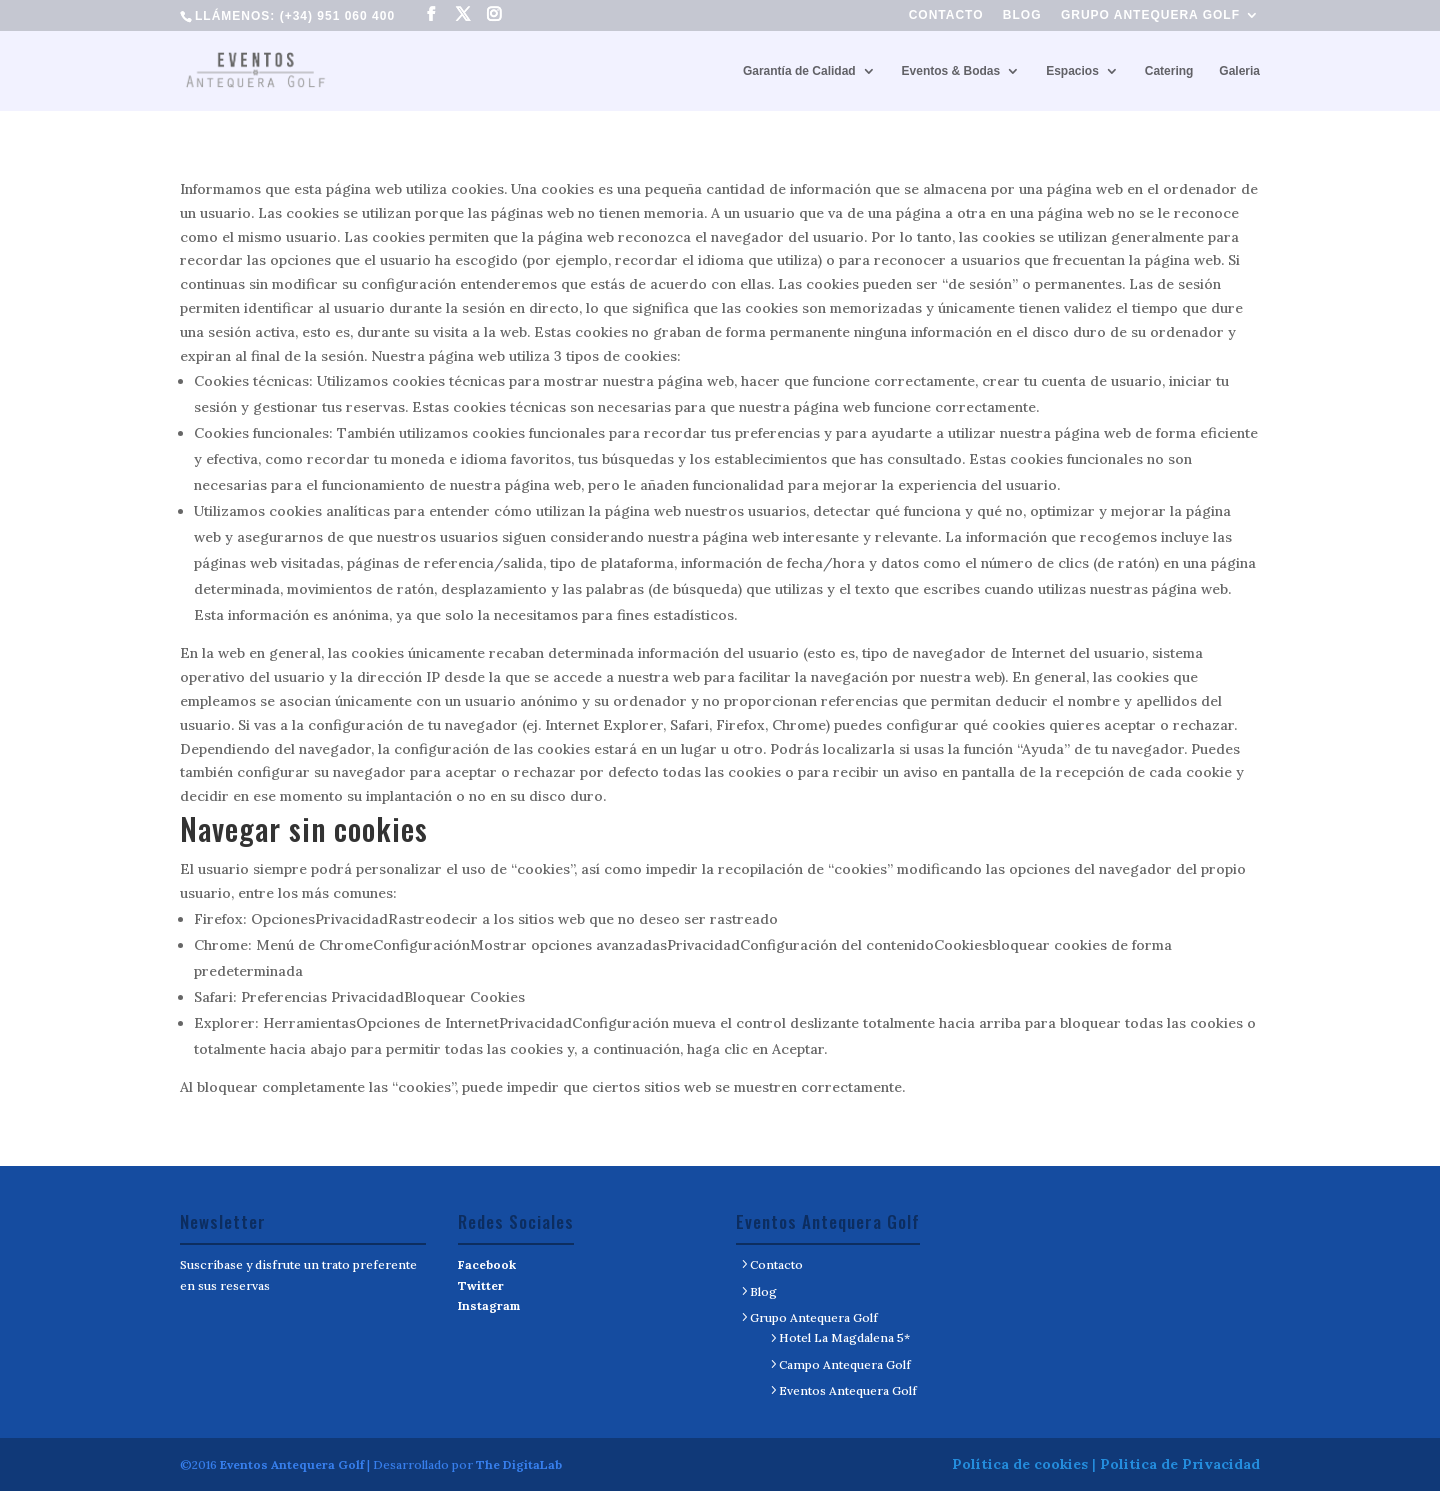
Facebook (487, 1264)
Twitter (481, 1285)
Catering (1169, 71)
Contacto (946, 15)
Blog (1022, 15)
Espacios (1072, 71)
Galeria (1239, 71)
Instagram (489, 1305)
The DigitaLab (519, 1464)
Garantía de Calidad (799, 71)
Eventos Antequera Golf (848, 1390)
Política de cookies (1020, 1464)
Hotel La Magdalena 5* (844, 1337)
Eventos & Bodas (951, 71)
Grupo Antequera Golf (1150, 15)
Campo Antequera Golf (845, 1364)
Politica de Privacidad (1180, 1464)
